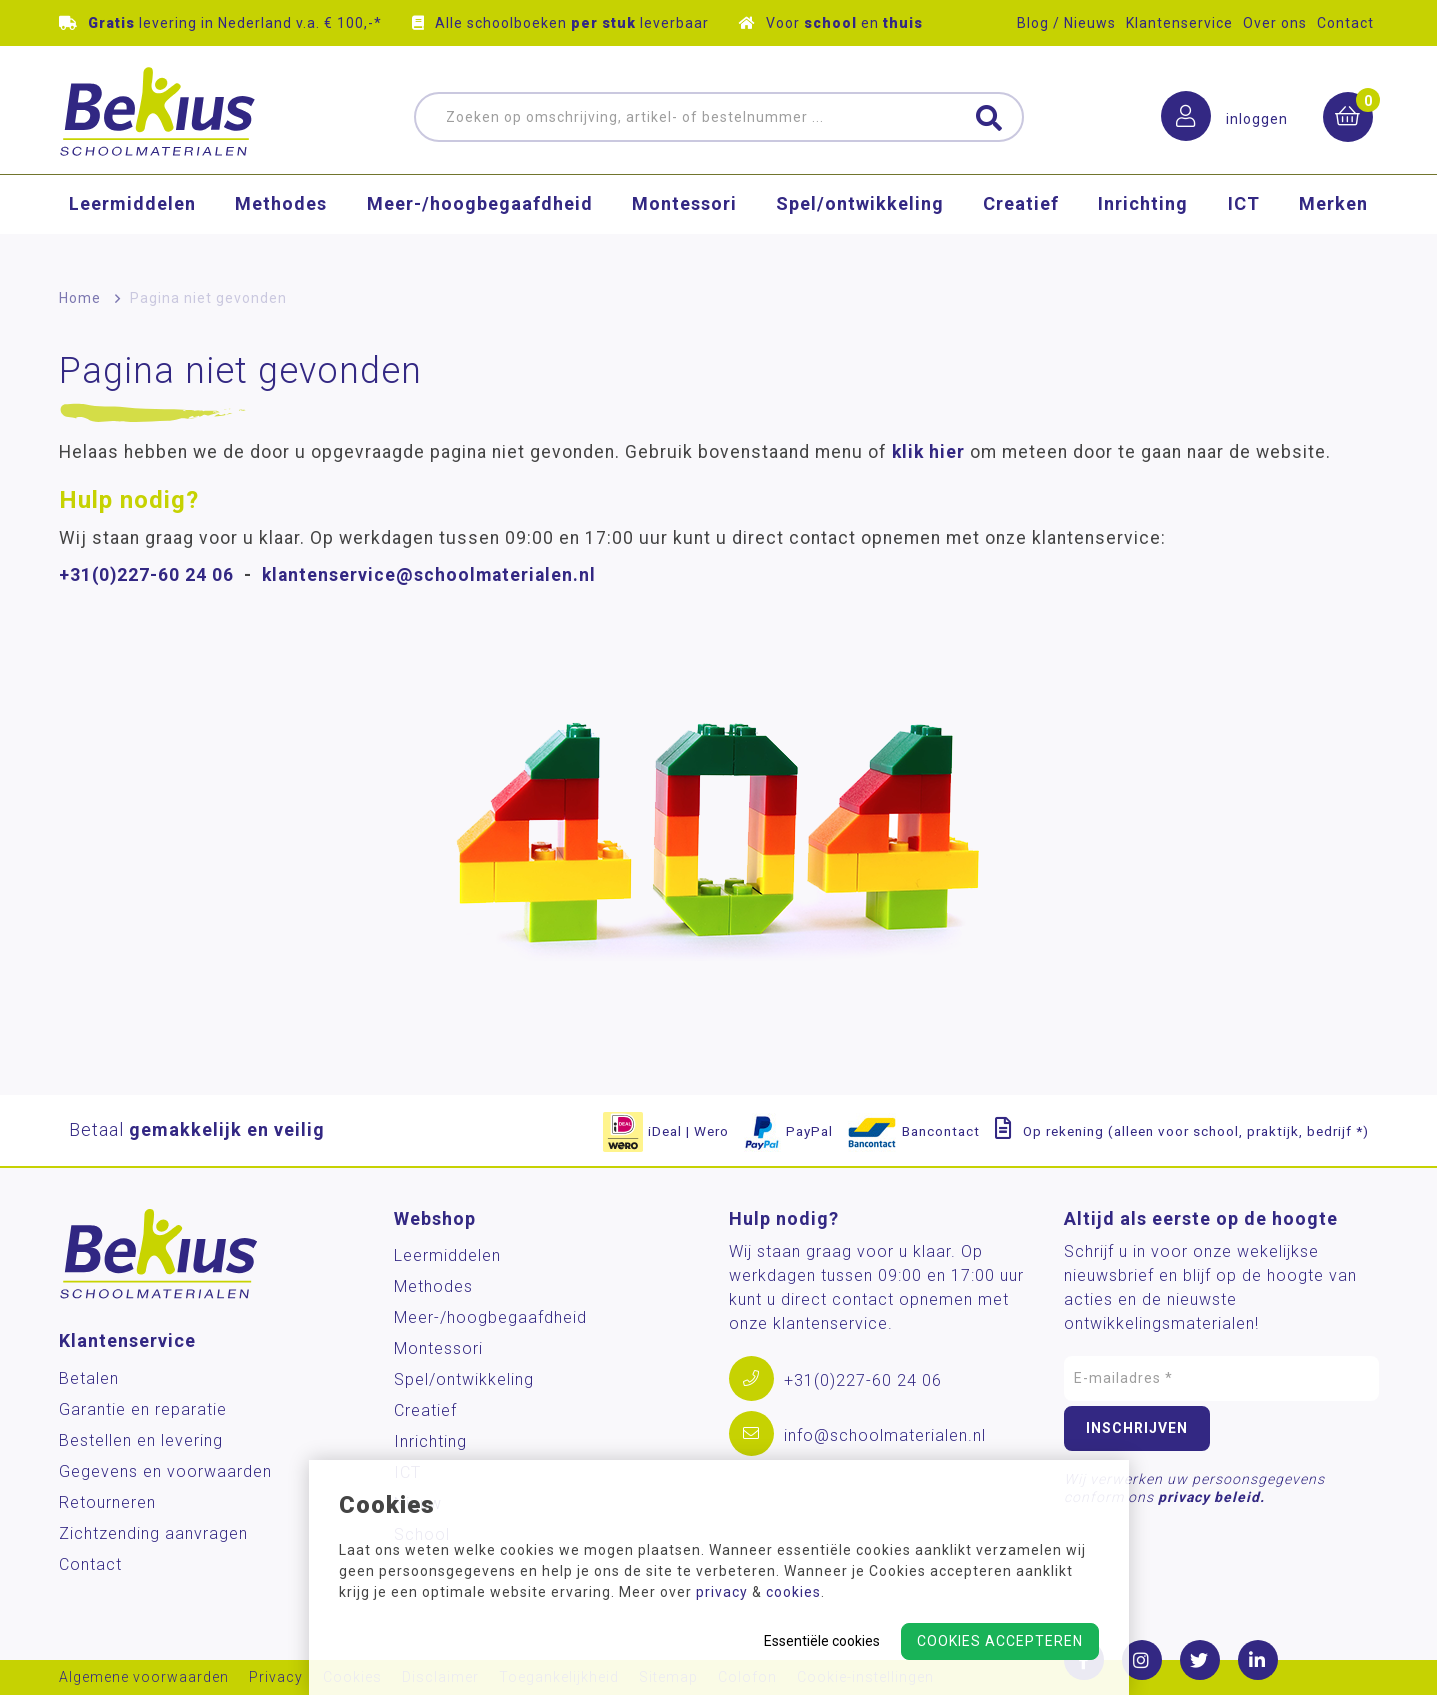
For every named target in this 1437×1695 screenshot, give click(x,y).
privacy (722, 1592)
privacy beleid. (1211, 1497)
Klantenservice (1179, 23)
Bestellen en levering (141, 1440)
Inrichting (1143, 224)
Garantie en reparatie (143, 1409)
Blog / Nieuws (1066, 23)
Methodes (281, 224)
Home (80, 298)
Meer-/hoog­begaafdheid (480, 224)
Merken (1333, 224)
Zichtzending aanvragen (153, 1533)
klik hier (928, 452)
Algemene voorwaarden (144, 1677)
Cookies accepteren (1000, 1641)
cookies (793, 1592)
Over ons (1275, 23)
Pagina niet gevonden (208, 298)
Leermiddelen (132, 224)
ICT (1244, 224)
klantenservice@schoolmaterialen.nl (429, 575)
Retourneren (107, 1502)
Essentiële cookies (822, 1641)
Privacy (276, 1677)
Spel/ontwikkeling (860, 224)
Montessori (684, 224)
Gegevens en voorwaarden (165, 1471)
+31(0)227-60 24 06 (146, 575)
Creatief (1021, 224)
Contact (1345, 23)
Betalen (89, 1378)
